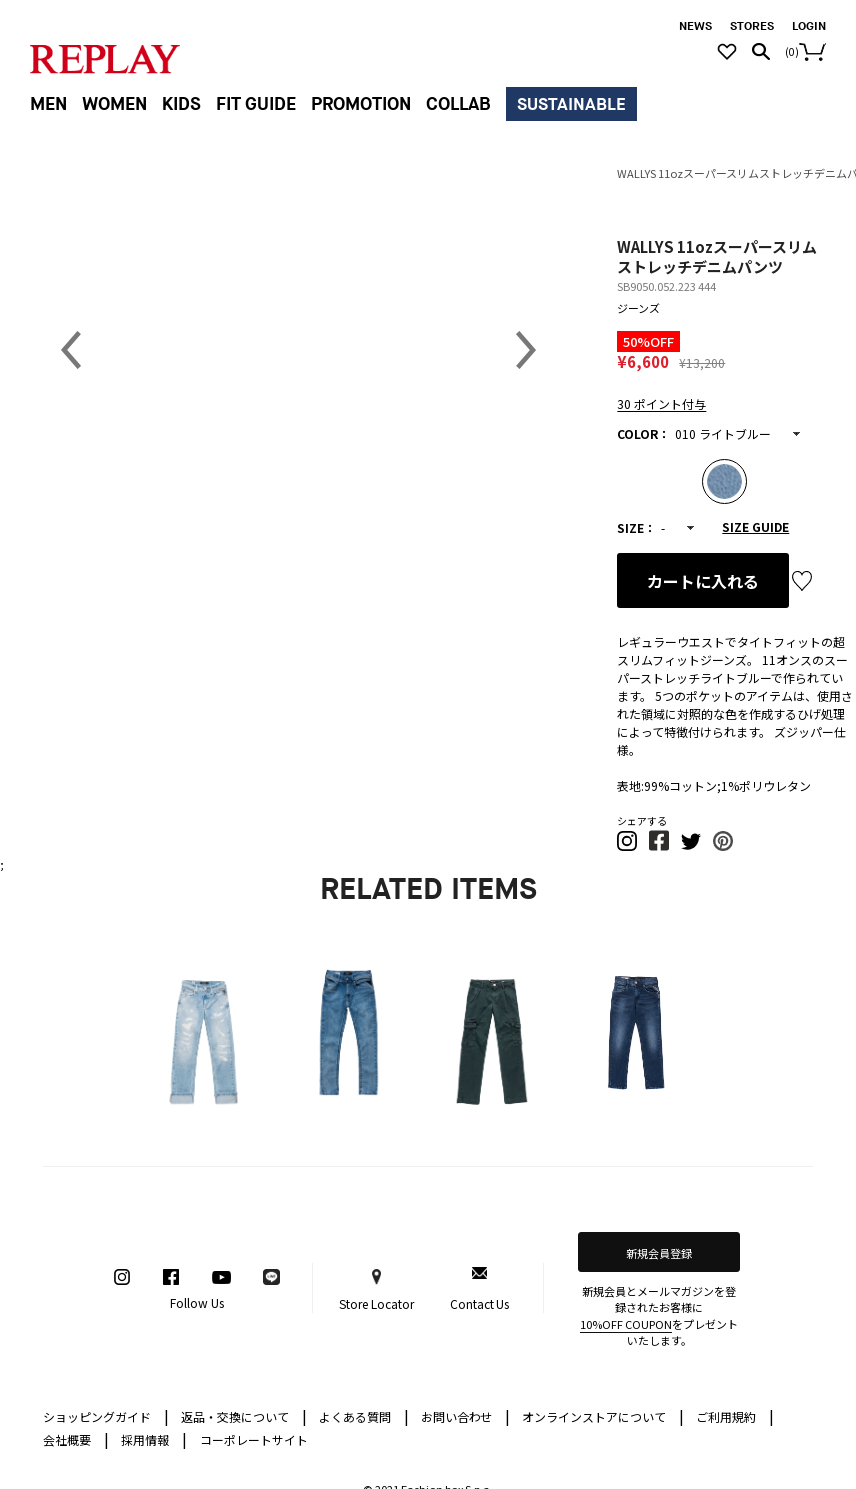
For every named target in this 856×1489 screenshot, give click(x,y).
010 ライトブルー (723, 433)
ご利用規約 (735, 1415)
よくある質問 (364, 1415)
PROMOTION (361, 104)
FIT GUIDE (256, 104)
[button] (628, 846)
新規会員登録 (659, 1253)
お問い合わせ (466, 1415)
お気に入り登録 (802, 581)
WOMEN (114, 104)
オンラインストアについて (603, 1415)
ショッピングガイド (106, 1415)
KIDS (181, 104)
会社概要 (76, 1438)
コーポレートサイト (254, 1439)
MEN (48, 104)
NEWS (695, 26)
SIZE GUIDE (755, 526)
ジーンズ (638, 308)
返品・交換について (244, 1415)
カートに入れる (703, 581)
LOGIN (809, 26)
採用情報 (145, 1439)
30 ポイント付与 (661, 403)
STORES (752, 26)
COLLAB (458, 104)
